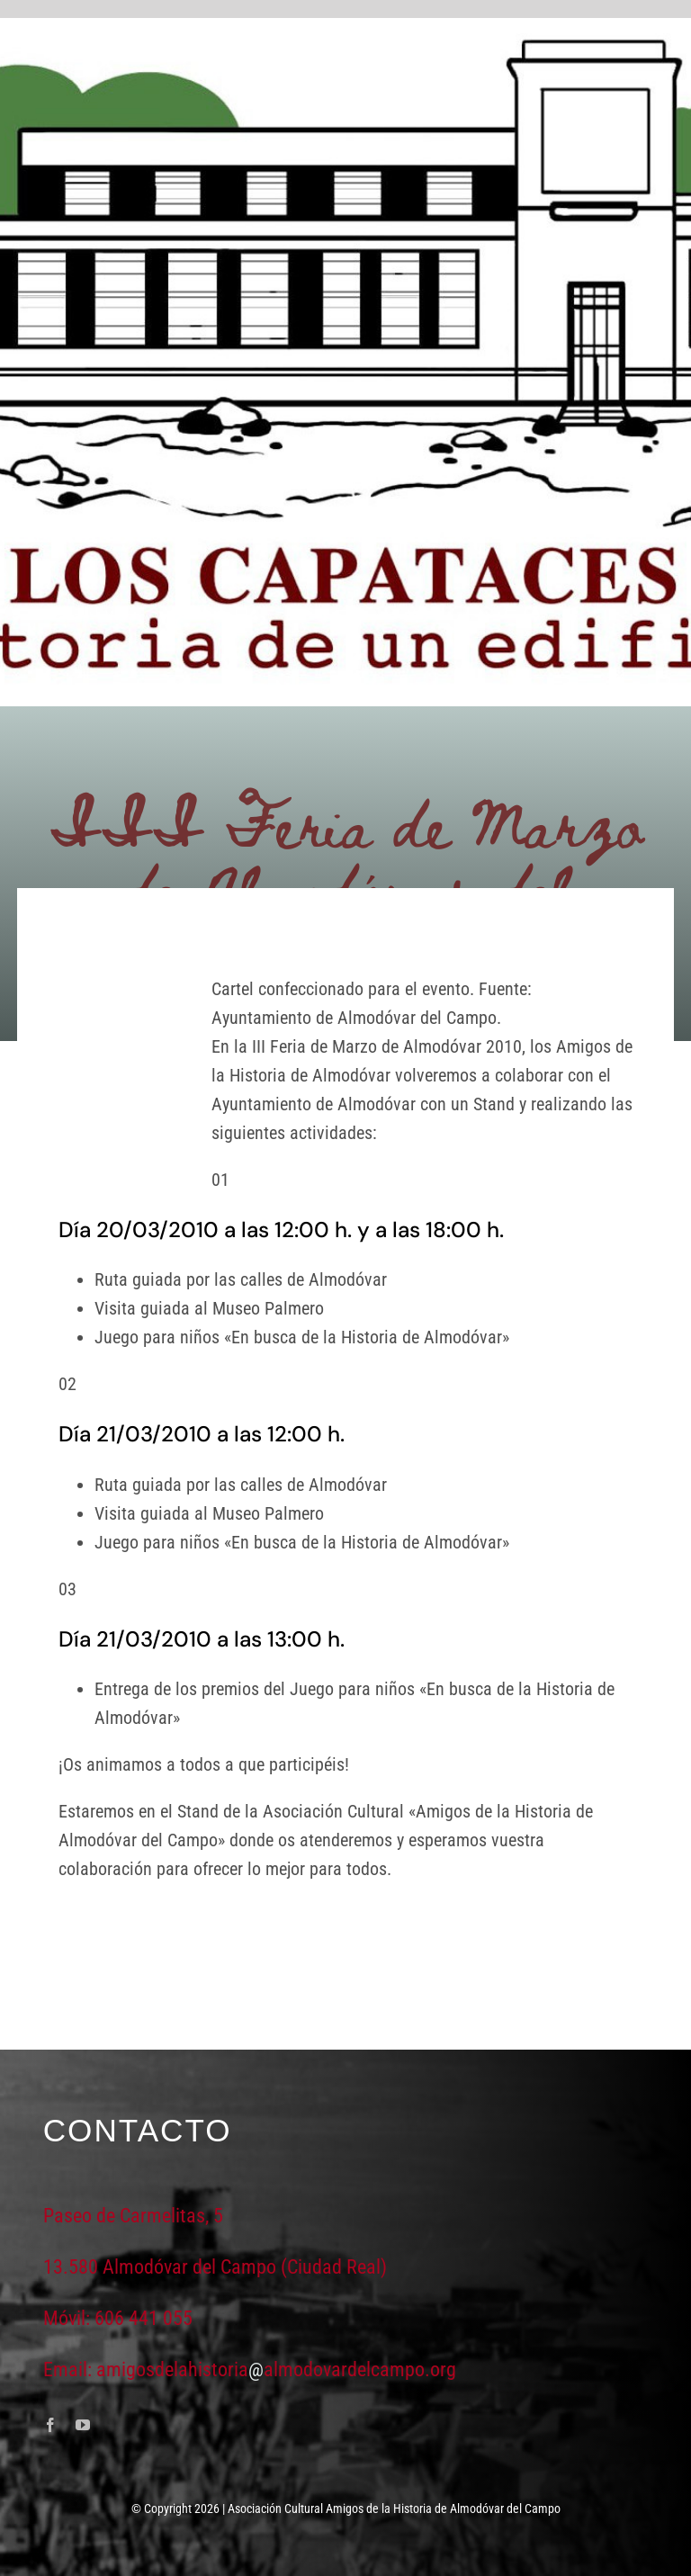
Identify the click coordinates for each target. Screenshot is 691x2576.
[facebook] (50, 2425)
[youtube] (83, 2425)
